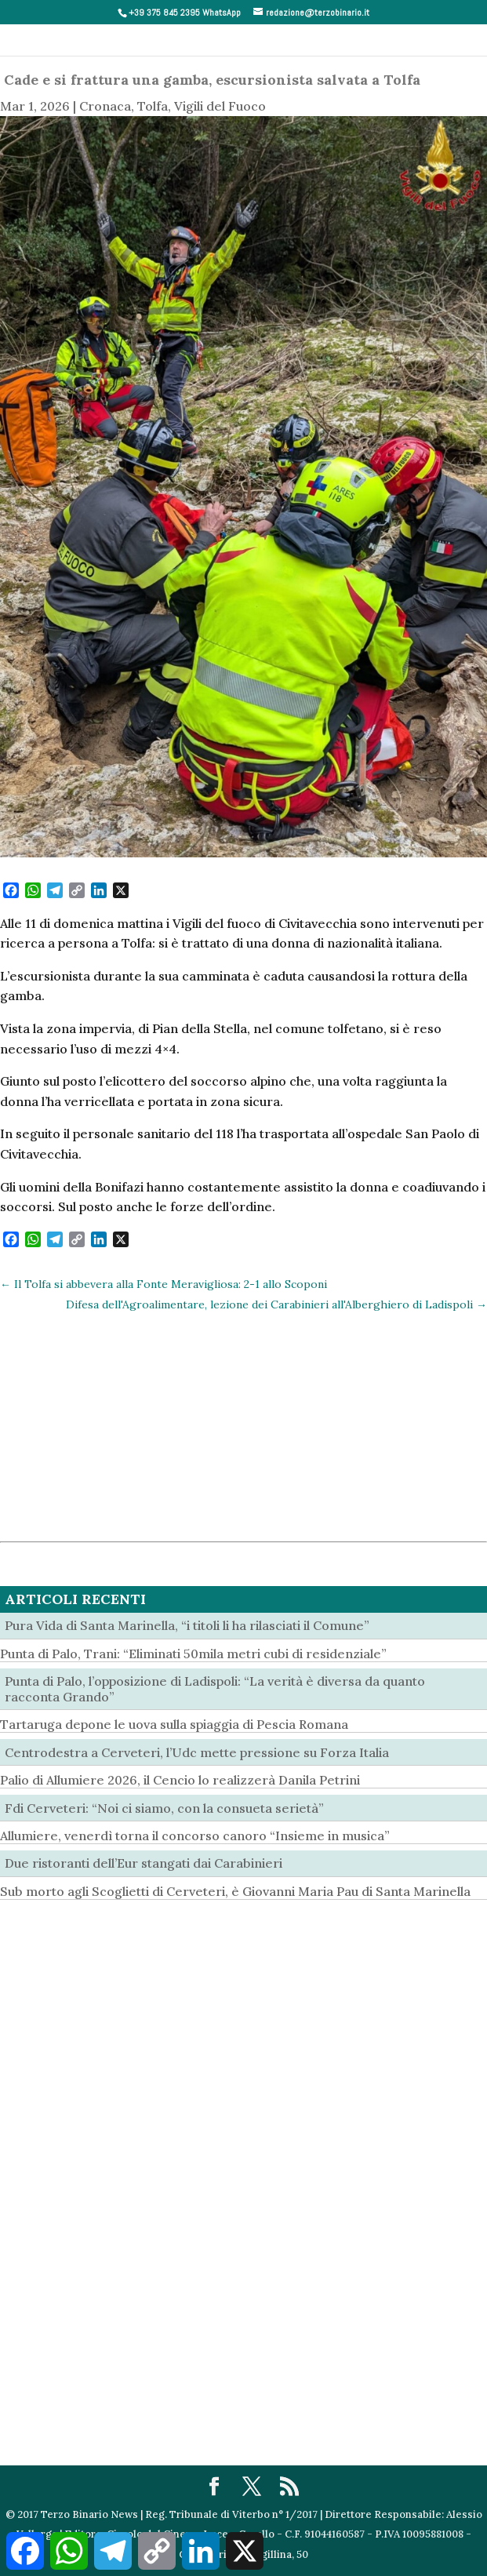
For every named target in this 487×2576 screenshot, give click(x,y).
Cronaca (105, 106)
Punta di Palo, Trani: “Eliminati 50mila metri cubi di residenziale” (193, 1653)
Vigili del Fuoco (220, 106)
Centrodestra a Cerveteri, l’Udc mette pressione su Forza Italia (197, 1752)
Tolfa (152, 106)
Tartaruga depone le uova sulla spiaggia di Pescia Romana (174, 1724)
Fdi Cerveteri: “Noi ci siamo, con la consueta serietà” (164, 1808)
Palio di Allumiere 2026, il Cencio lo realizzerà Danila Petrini (180, 1780)
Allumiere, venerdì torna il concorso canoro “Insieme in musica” (195, 1835)
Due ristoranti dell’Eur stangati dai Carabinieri (143, 1863)
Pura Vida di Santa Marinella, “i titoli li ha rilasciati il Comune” (187, 1625)
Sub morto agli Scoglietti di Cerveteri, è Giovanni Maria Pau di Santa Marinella (235, 1891)
